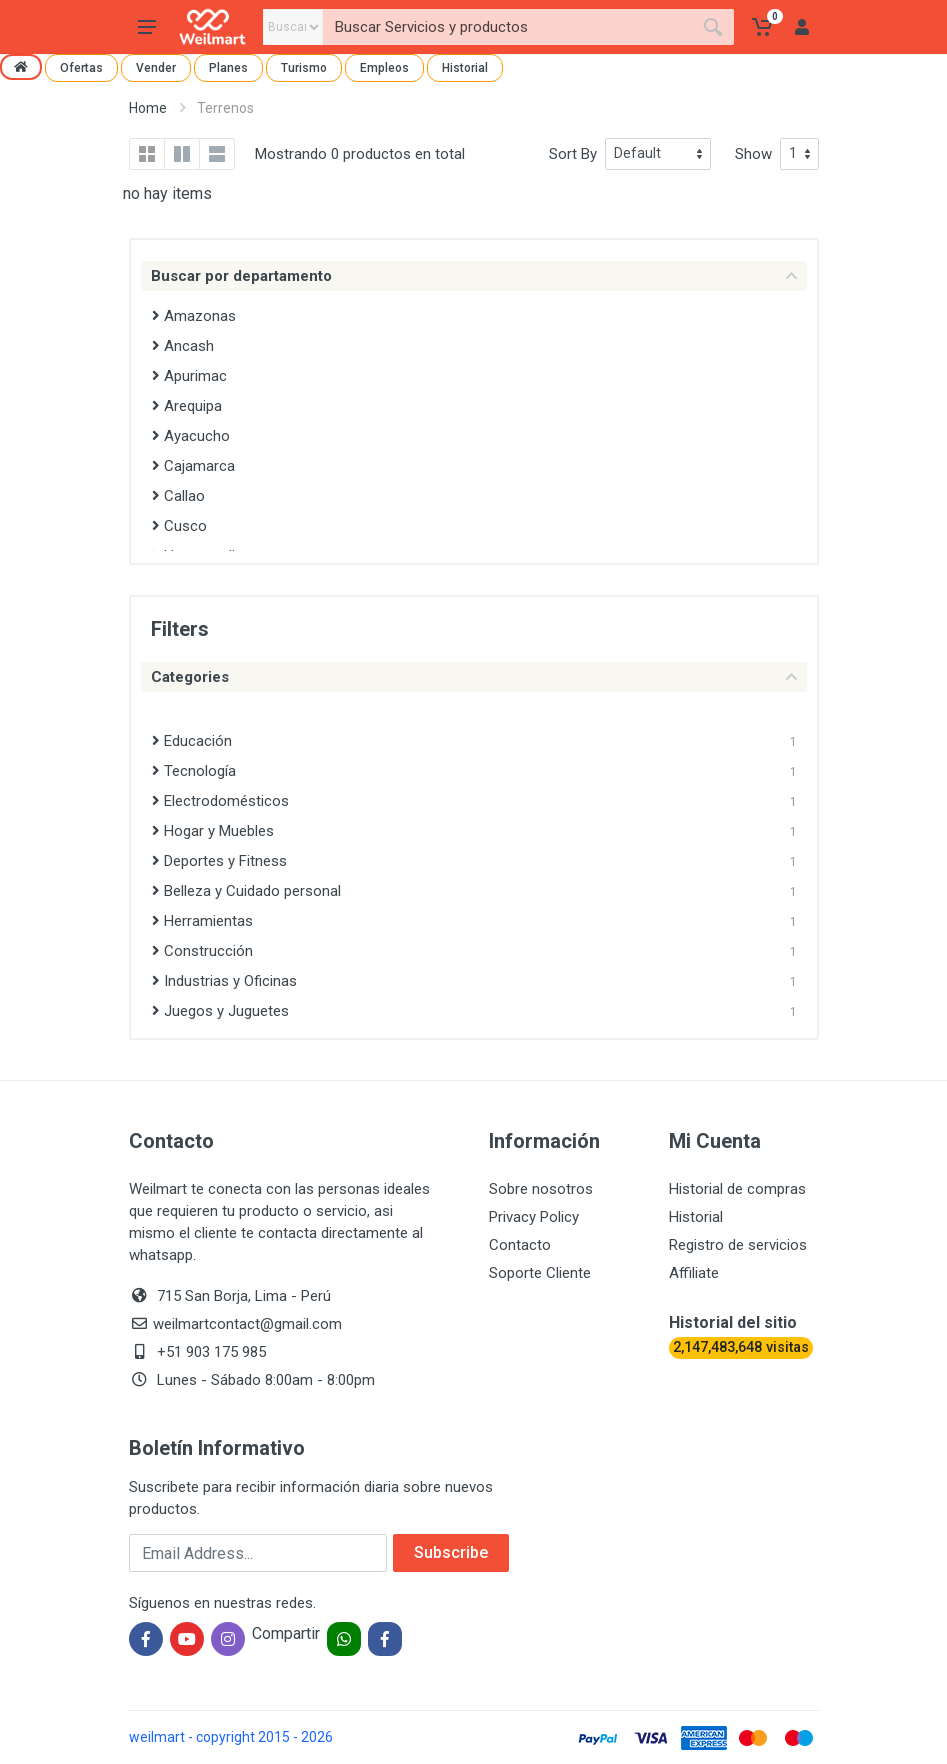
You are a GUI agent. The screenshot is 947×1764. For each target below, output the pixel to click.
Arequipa (187, 406)
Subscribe (451, 1552)
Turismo (304, 68)
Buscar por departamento (474, 276)
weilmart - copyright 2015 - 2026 (231, 1737)
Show (753, 154)
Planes (228, 68)
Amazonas (194, 316)
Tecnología (194, 771)
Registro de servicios (738, 1245)
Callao (178, 496)
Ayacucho (191, 436)
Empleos (384, 68)
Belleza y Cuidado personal (246, 891)
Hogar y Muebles (213, 831)
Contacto (520, 1245)
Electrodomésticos (220, 801)
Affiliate (694, 1273)
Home (148, 108)
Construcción (202, 951)
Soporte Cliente (540, 1273)
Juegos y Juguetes (220, 1011)
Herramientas (202, 921)
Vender (156, 68)
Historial (465, 68)
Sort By (573, 154)
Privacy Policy (534, 1217)
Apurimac (189, 376)
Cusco (179, 526)
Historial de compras (737, 1189)
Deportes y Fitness (219, 861)
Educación (192, 741)
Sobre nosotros (541, 1189)
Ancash (183, 346)
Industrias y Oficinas (224, 981)
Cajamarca (193, 466)
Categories (474, 677)
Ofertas (81, 68)
